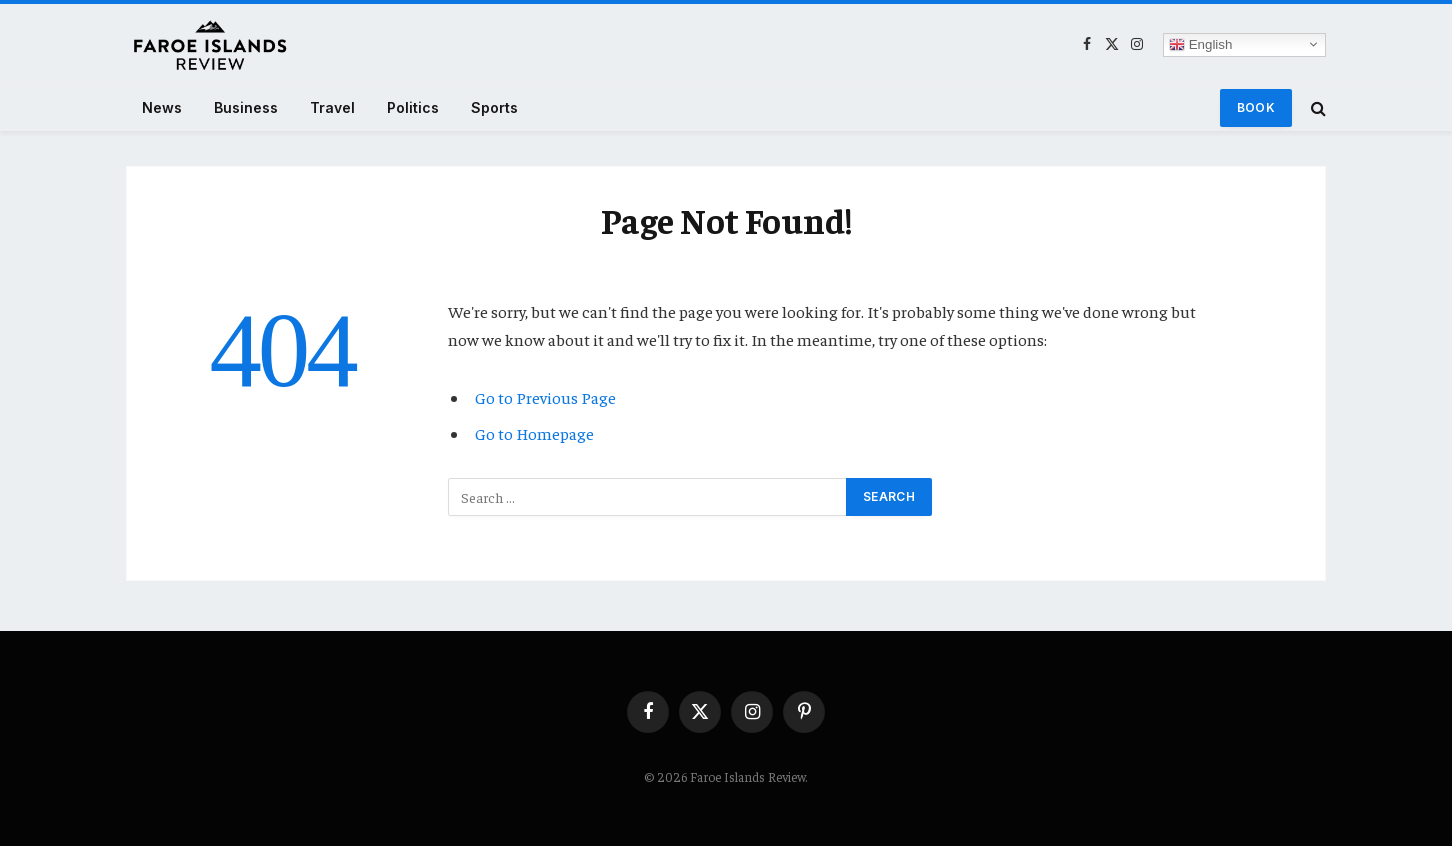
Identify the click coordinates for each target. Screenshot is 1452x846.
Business (246, 107)
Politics (413, 107)
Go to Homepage (534, 433)
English (1200, 44)
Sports (494, 107)
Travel (332, 107)
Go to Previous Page (545, 397)
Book (1256, 107)
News (162, 107)
